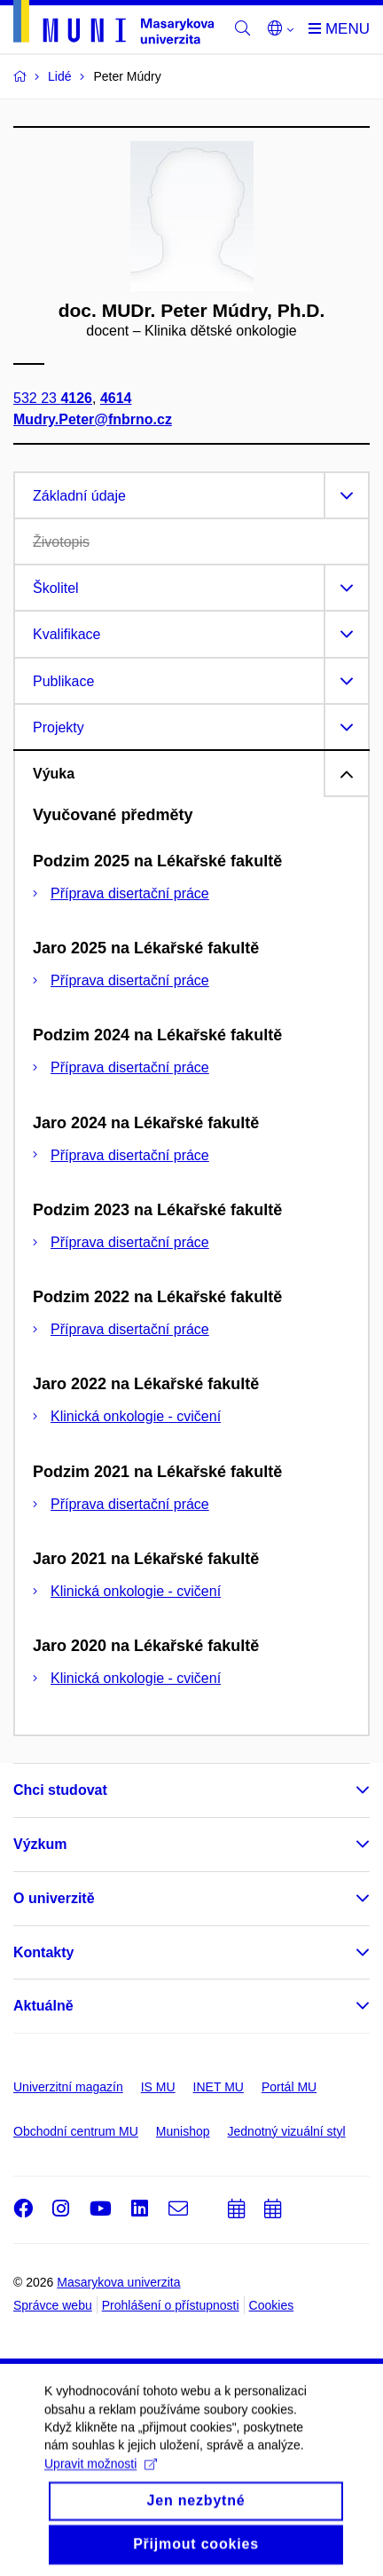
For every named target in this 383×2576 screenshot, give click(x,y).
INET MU (218, 2087)
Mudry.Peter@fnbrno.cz (92, 419)
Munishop (183, 2131)
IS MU (158, 2087)
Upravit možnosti (100, 2477)
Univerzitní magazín (68, 2087)
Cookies (271, 2305)
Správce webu (52, 2305)
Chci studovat (60, 1790)
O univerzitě (54, 1898)
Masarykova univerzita (118, 2282)
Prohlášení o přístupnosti (170, 2305)
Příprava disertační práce (130, 893)
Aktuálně (43, 2005)
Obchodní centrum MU (75, 2131)
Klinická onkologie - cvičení (136, 1416)
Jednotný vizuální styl (287, 2131)
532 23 (52, 398)
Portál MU (289, 2087)
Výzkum (39, 1844)
